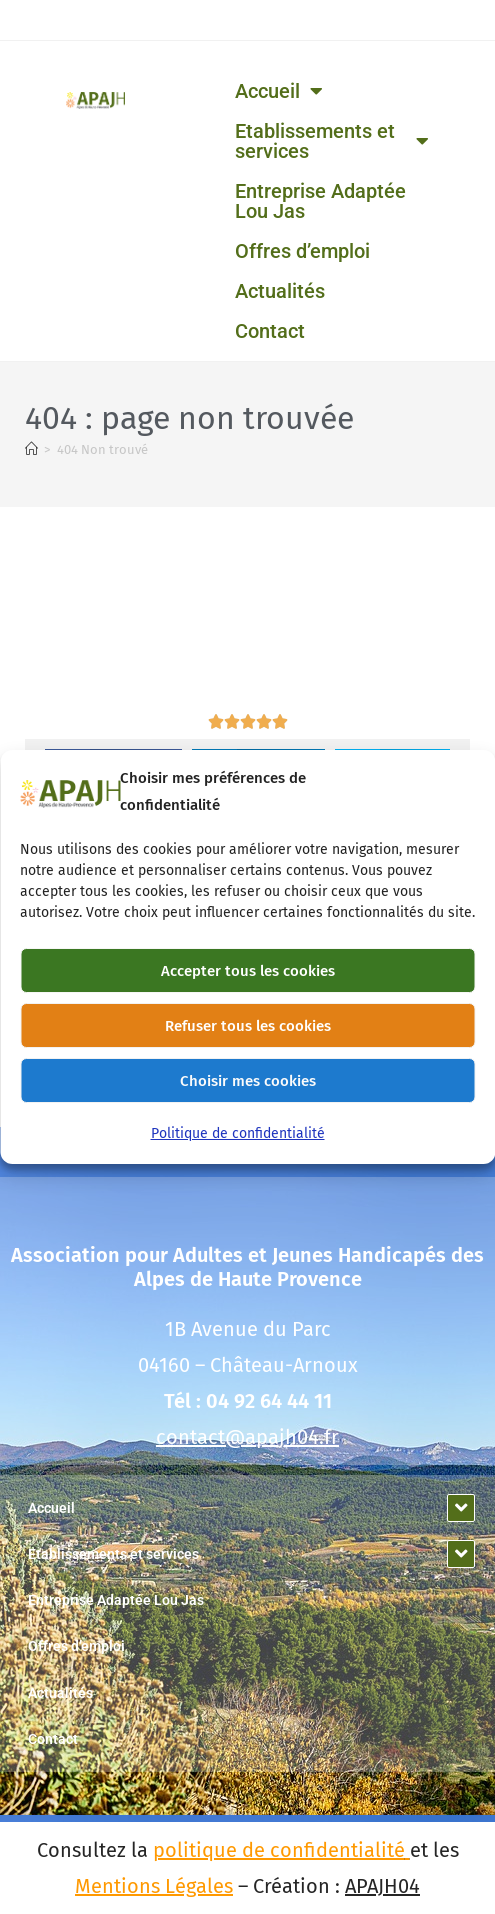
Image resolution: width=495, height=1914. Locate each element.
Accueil (279, 91)
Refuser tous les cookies (248, 1038)
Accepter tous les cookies (248, 983)
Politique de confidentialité (238, 1145)
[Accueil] (31, 449)
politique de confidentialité (279, 1850)
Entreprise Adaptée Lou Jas (320, 201)
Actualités (280, 291)
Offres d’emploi (302, 251)
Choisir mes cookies (248, 1093)
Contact (270, 331)
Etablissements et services (332, 141)
